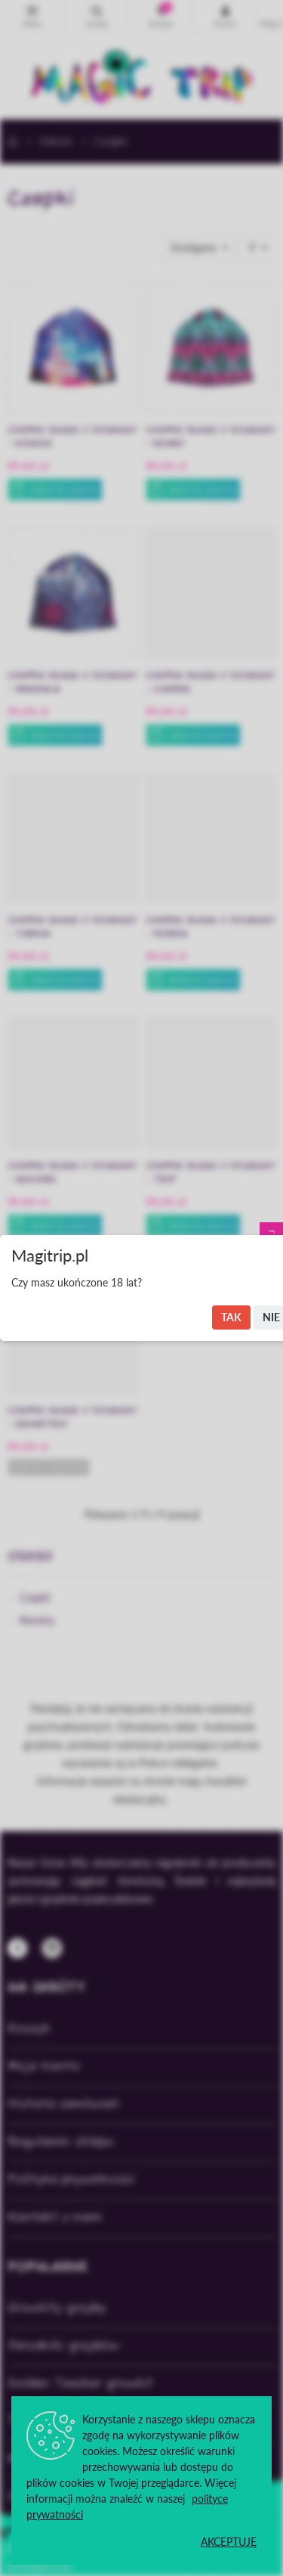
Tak (231, 1317)
